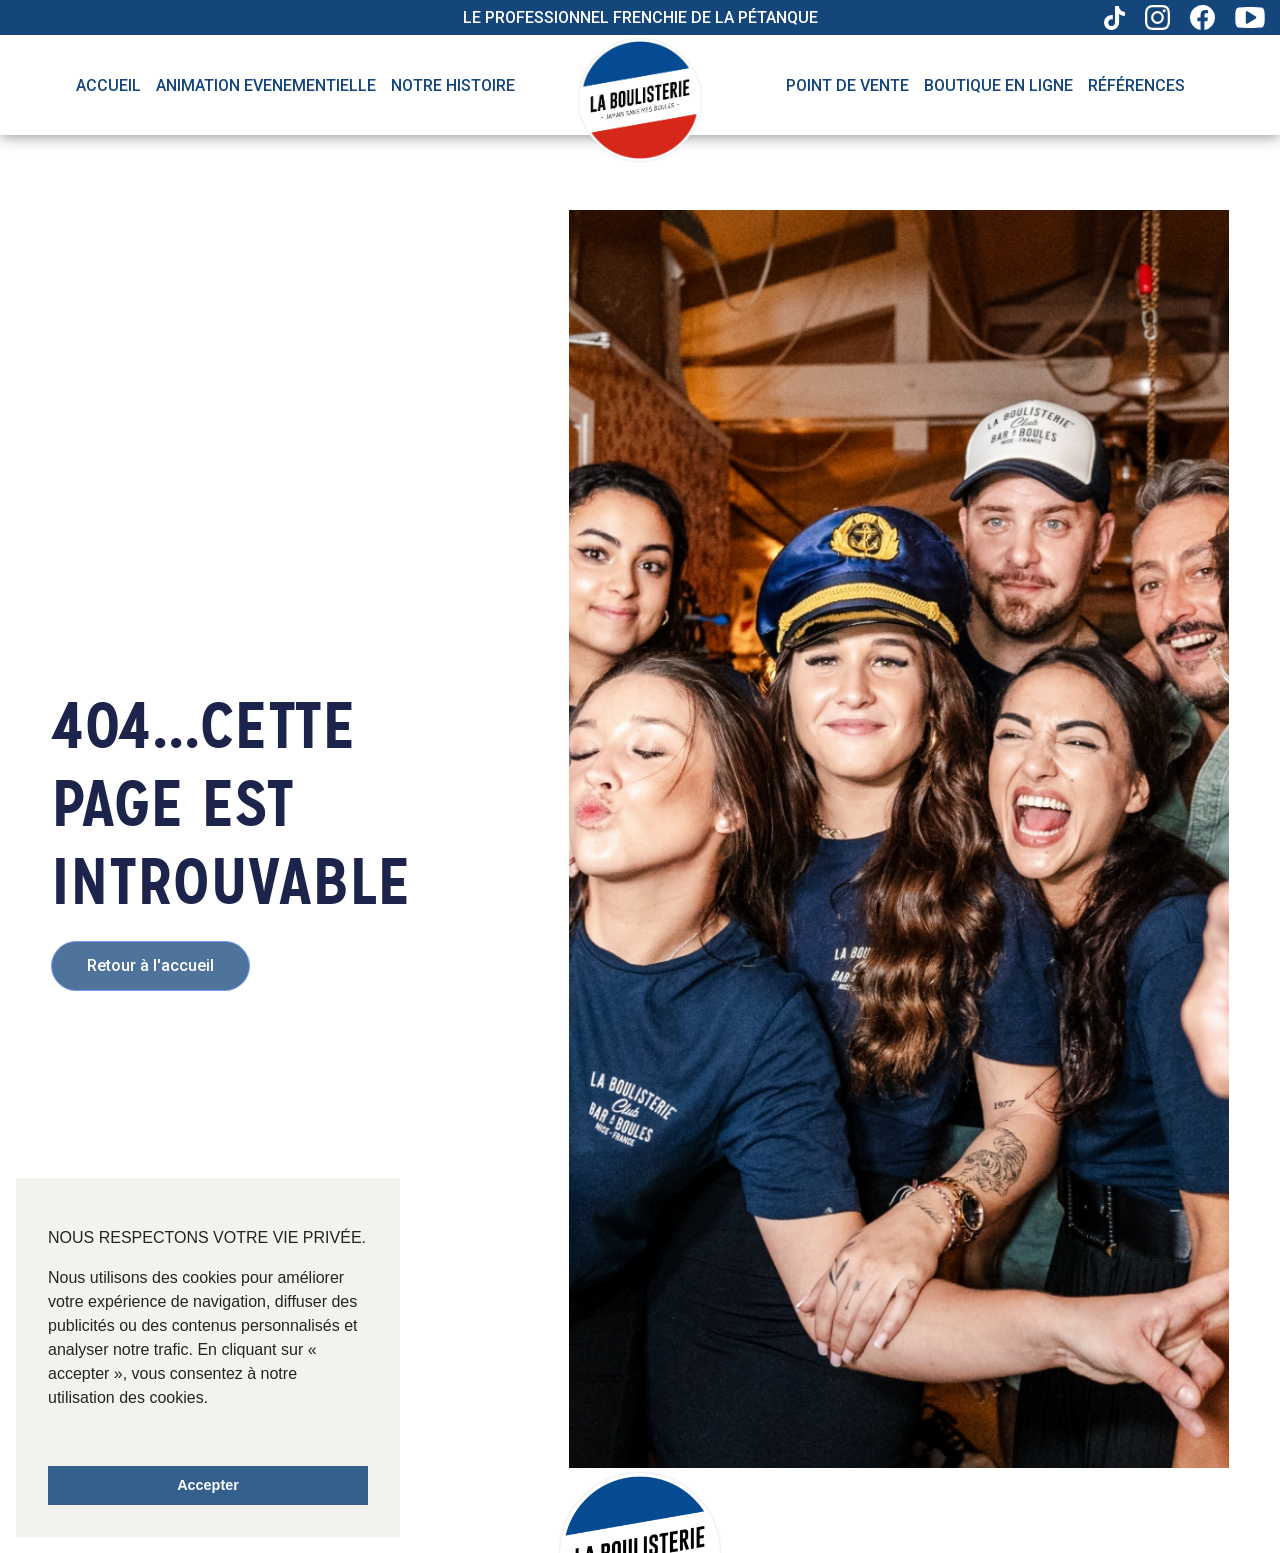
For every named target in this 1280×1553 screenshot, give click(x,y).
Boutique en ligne (998, 85)
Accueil (108, 85)
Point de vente (847, 85)
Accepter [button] (208, 1485)
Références (1136, 85)
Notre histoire (453, 85)
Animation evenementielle (266, 85)
